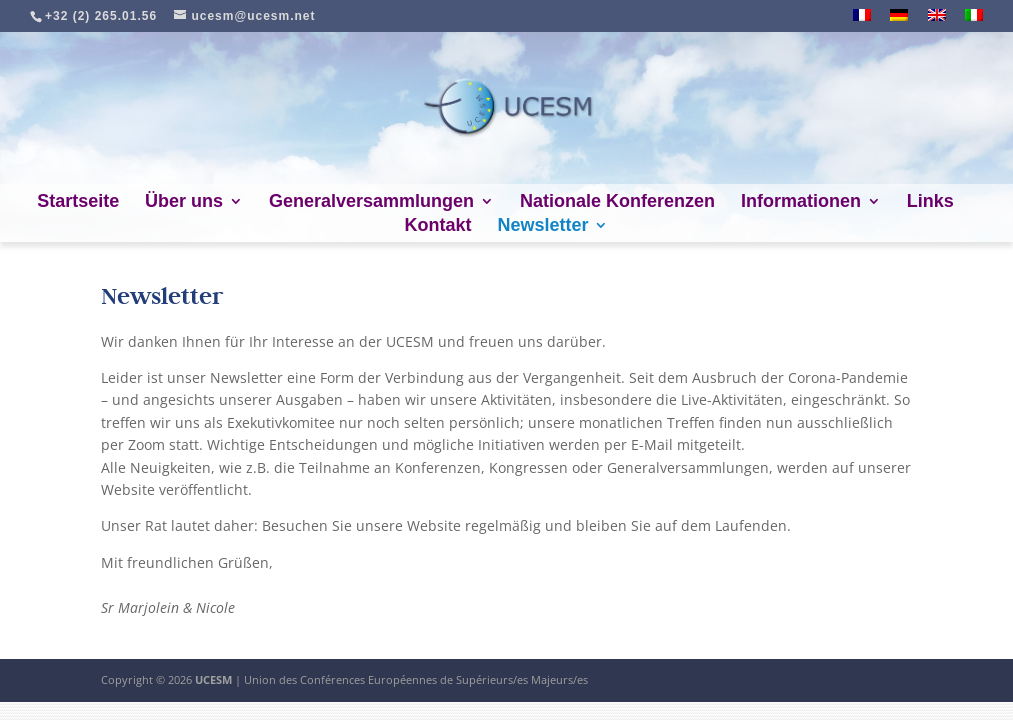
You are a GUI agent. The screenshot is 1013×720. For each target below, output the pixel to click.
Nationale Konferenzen (617, 202)
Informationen (801, 202)
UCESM (213, 679)
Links (930, 202)
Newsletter (542, 226)
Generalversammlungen (371, 202)
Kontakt (438, 226)
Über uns (184, 202)
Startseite (78, 202)
